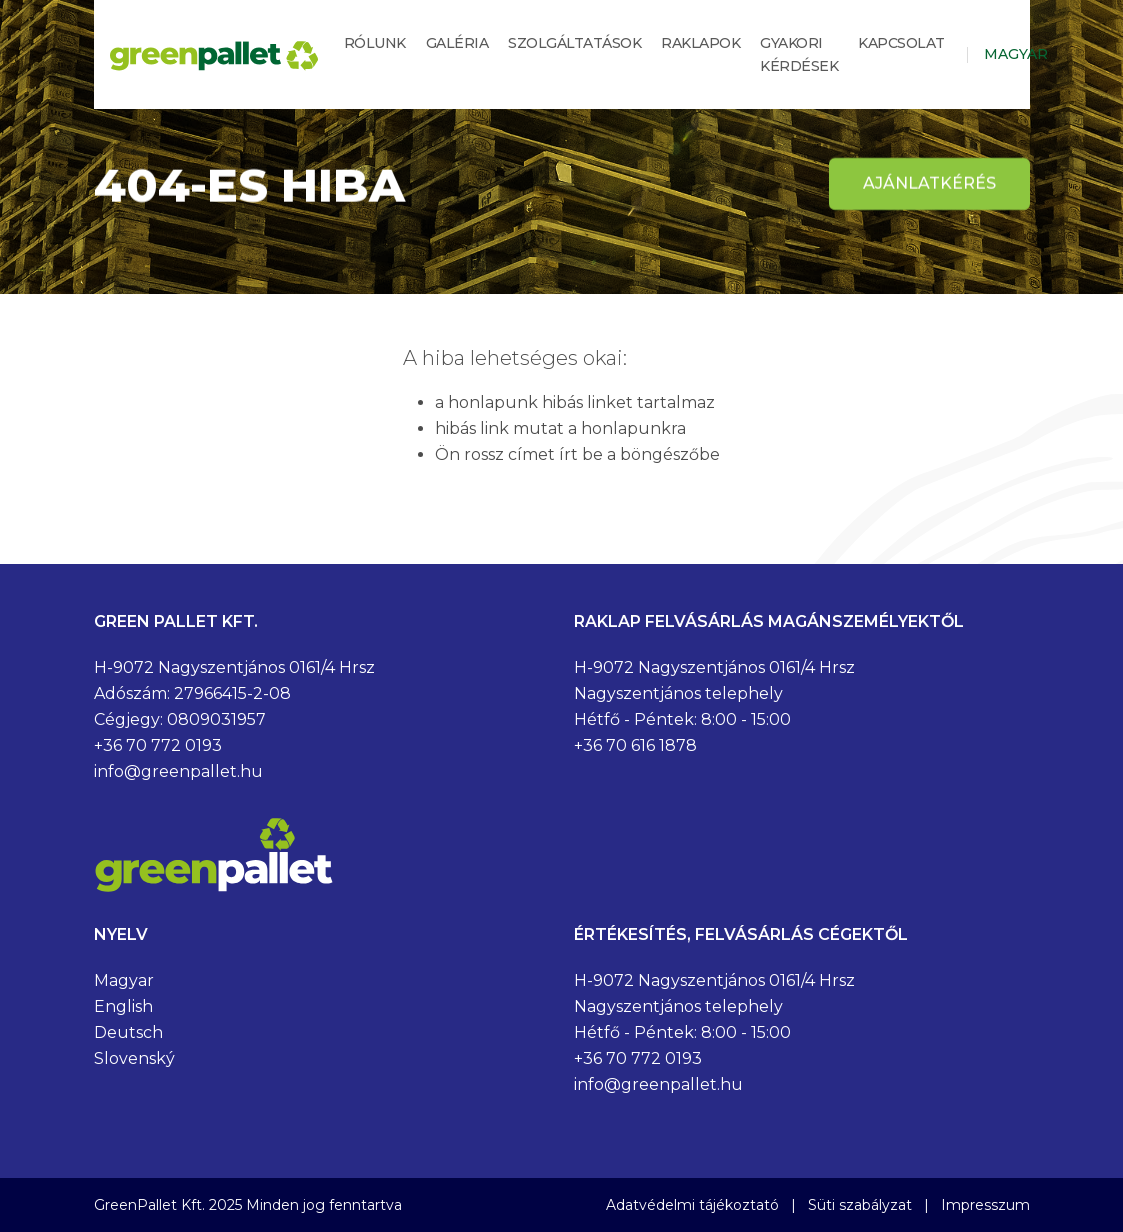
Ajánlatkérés (929, 183)
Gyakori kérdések (799, 54)
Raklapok (700, 43)
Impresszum (985, 1205)
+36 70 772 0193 (158, 745)
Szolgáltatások (574, 43)
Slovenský (134, 1058)
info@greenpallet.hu (178, 771)
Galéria (457, 43)
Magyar (124, 980)
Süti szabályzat (860, 1205)
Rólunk (375, 43)
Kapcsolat (901, 43)
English (123, 1006)
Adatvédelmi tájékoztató (692, 1205)
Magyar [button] (1016, 54)
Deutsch (128, 1032)
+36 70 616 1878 (635, 745)
